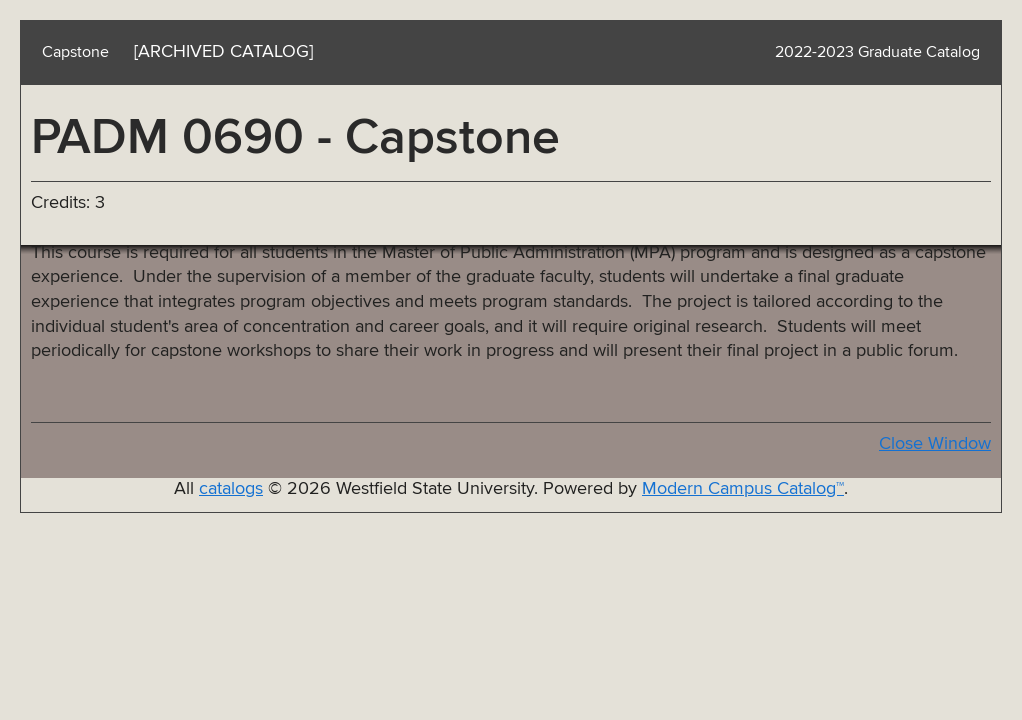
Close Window (935, 444)
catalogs (231, 489)
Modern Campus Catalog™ (743, 489)
